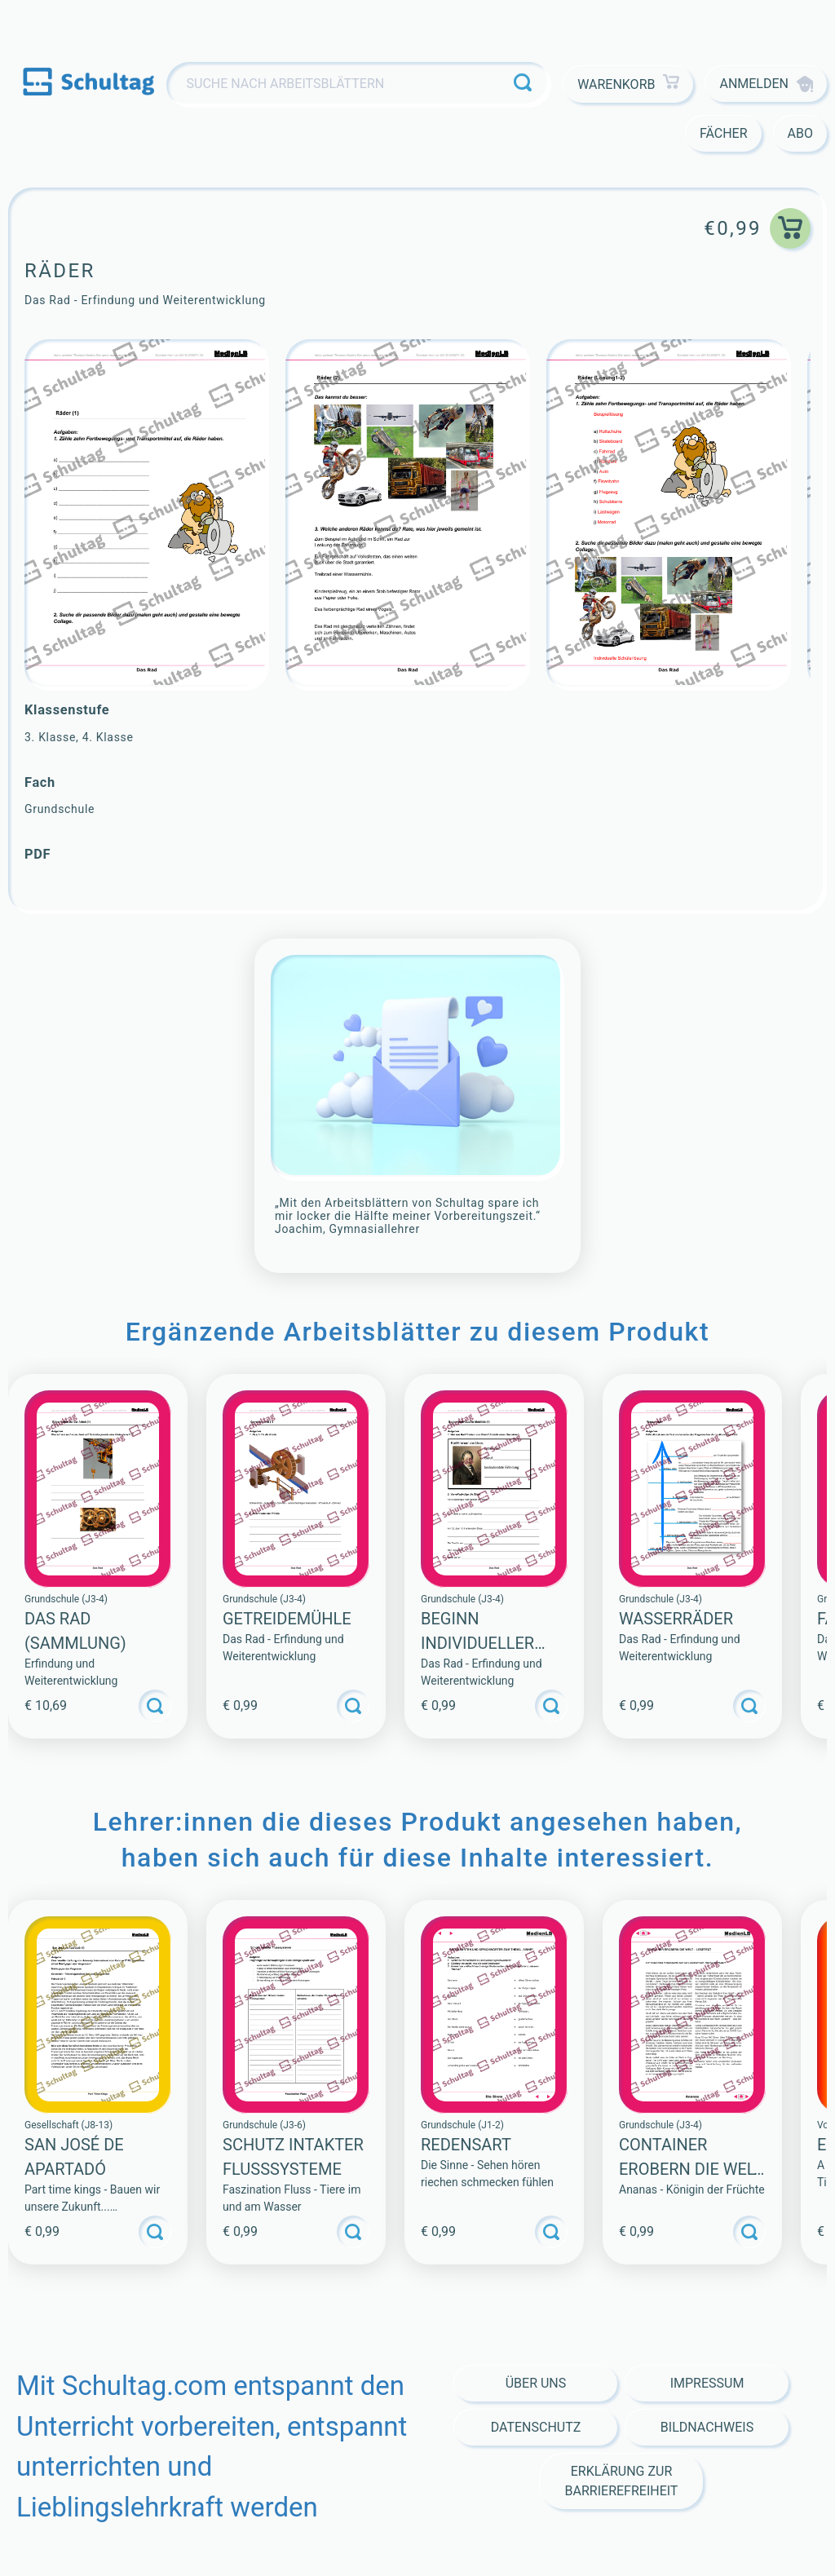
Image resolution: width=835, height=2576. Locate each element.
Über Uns (536, 2383)
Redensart (466, 2144)
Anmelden (766, 84)
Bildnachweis (706, 2427)
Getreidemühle (287, 1618)
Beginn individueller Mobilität (477, 1643)
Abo (800, 133)
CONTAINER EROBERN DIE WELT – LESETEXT (690, 2169)
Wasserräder (676, 1618)
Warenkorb (628, 84)
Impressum (707, 2383)
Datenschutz (536, 2427)
